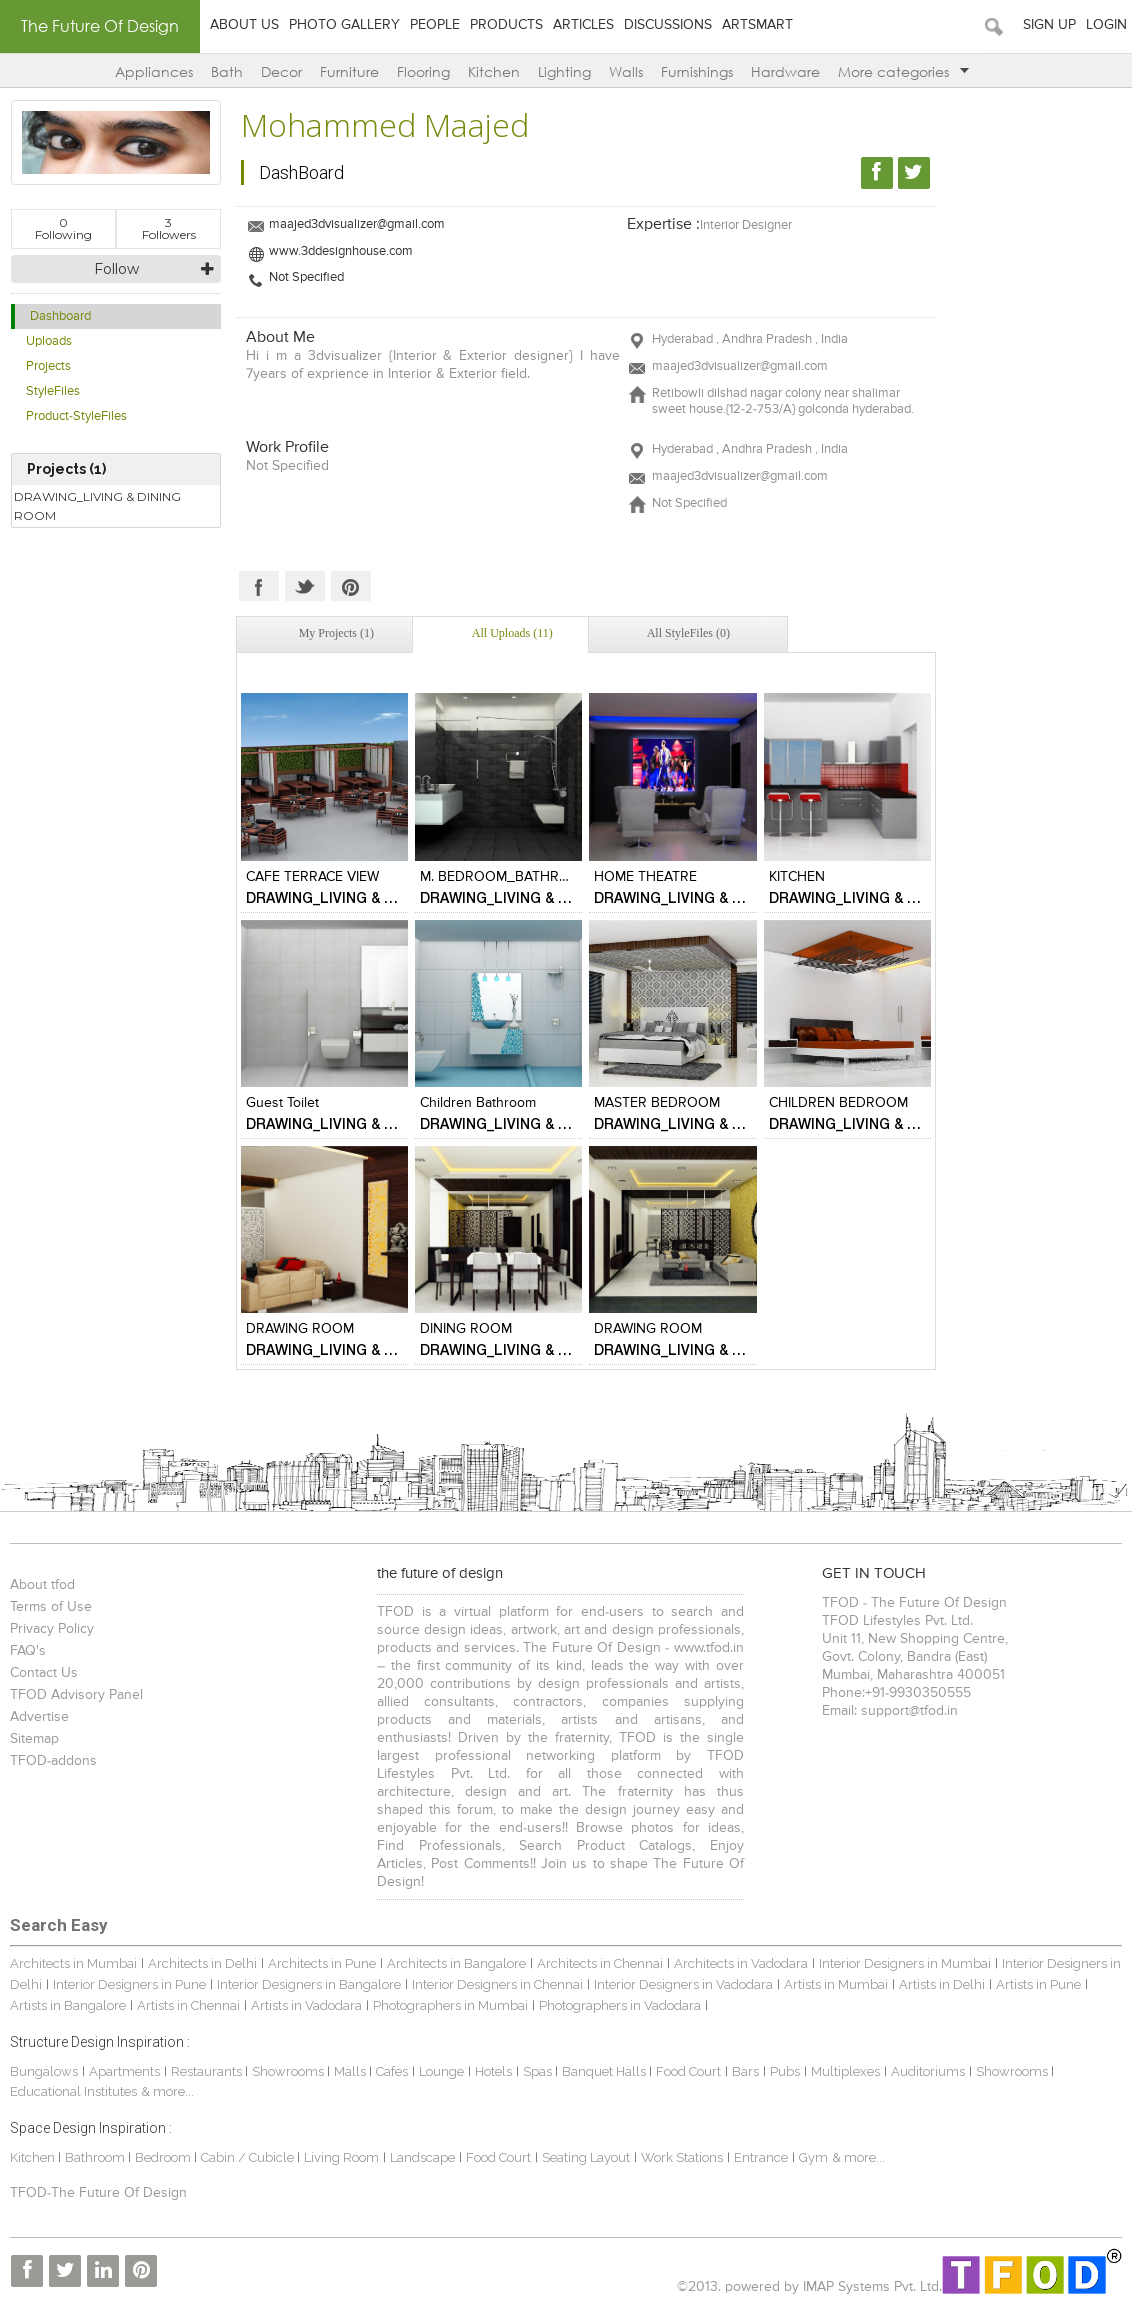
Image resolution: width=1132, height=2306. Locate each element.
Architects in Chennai (600, 1963)
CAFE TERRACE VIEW (312, 877)
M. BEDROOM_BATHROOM (506, 877)
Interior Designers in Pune (129, 1984)
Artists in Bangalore (68, 2005)
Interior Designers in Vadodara (683, 1984)
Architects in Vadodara (741, 1963)
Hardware (785, 71)
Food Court (688, 2071)
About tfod (42, 1585)
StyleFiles (53, 391)
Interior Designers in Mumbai (905, 1963)
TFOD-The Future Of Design (98, 2193)
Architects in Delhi (202, 1963)
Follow (116, 269)
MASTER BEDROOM (657, 1103)
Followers (169, 228)
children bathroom (478, 1103)
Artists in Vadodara (306, 2005)
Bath (227, 71)
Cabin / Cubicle (249, 2157)
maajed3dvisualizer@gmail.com (357, 224)
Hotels (493, 2071)
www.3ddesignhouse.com (341, 251)
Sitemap (34, 1739)
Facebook (259, 586)
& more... (167, 2091)
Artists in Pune (1038, 1984)
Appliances (154, 71)
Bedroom (164, 2157)
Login (1106, 25)
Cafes (392, 2071)
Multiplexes (845, 2071)
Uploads (49, 341)
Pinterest (351, 586)
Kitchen (494, 71)
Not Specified (306, 277)
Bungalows (44, 2071)
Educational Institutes (73, 2091)
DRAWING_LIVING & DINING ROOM (97, 506)
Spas (539, 2071)
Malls (351, 2071)
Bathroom (96, 2157)
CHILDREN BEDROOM (838, 1103)
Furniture (349, 71)
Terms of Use (51, 1607)
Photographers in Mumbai (450, 2005)
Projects (48, 366)
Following (63, 228)
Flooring (423, 71)
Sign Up (1049, 25)
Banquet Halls (605, 2071)
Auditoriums (928, 2071)
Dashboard (60, 316)
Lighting (564, 71)
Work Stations (682, 2157)
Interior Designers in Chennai (497, 1984)
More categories (903, 71)
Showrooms (289, 2071)
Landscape (422, 2157)
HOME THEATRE (645, 877)
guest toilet (282, 1103)
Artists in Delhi (942, 1984)
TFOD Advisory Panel (76, 1695)
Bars (745, 2071)
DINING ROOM (466, 1329)
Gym (813, 2157)
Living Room (341, 2157)
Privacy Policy (52, 1629)
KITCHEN (797, 877)
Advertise (39, 1717)
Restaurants (208, 2071)
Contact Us (44, 1673)
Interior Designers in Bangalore (309, 1984)
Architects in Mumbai (73, 1963)
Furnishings (697, 71)
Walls (626, 71)
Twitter (305, 586)
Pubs (785, 2071)
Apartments (124, 2071)
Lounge (441, 2071)
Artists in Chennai (188, 2005)
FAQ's (28, 1651)
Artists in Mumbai (836, 1984)
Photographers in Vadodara (620, 2005)
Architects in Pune (322, 1963)
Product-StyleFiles (76, 416)
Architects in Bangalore (456, 1963)
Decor (281, 71)
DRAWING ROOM (300, 1329)
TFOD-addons (53, 1761)
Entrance (761, 2157)
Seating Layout (586, 2157)
